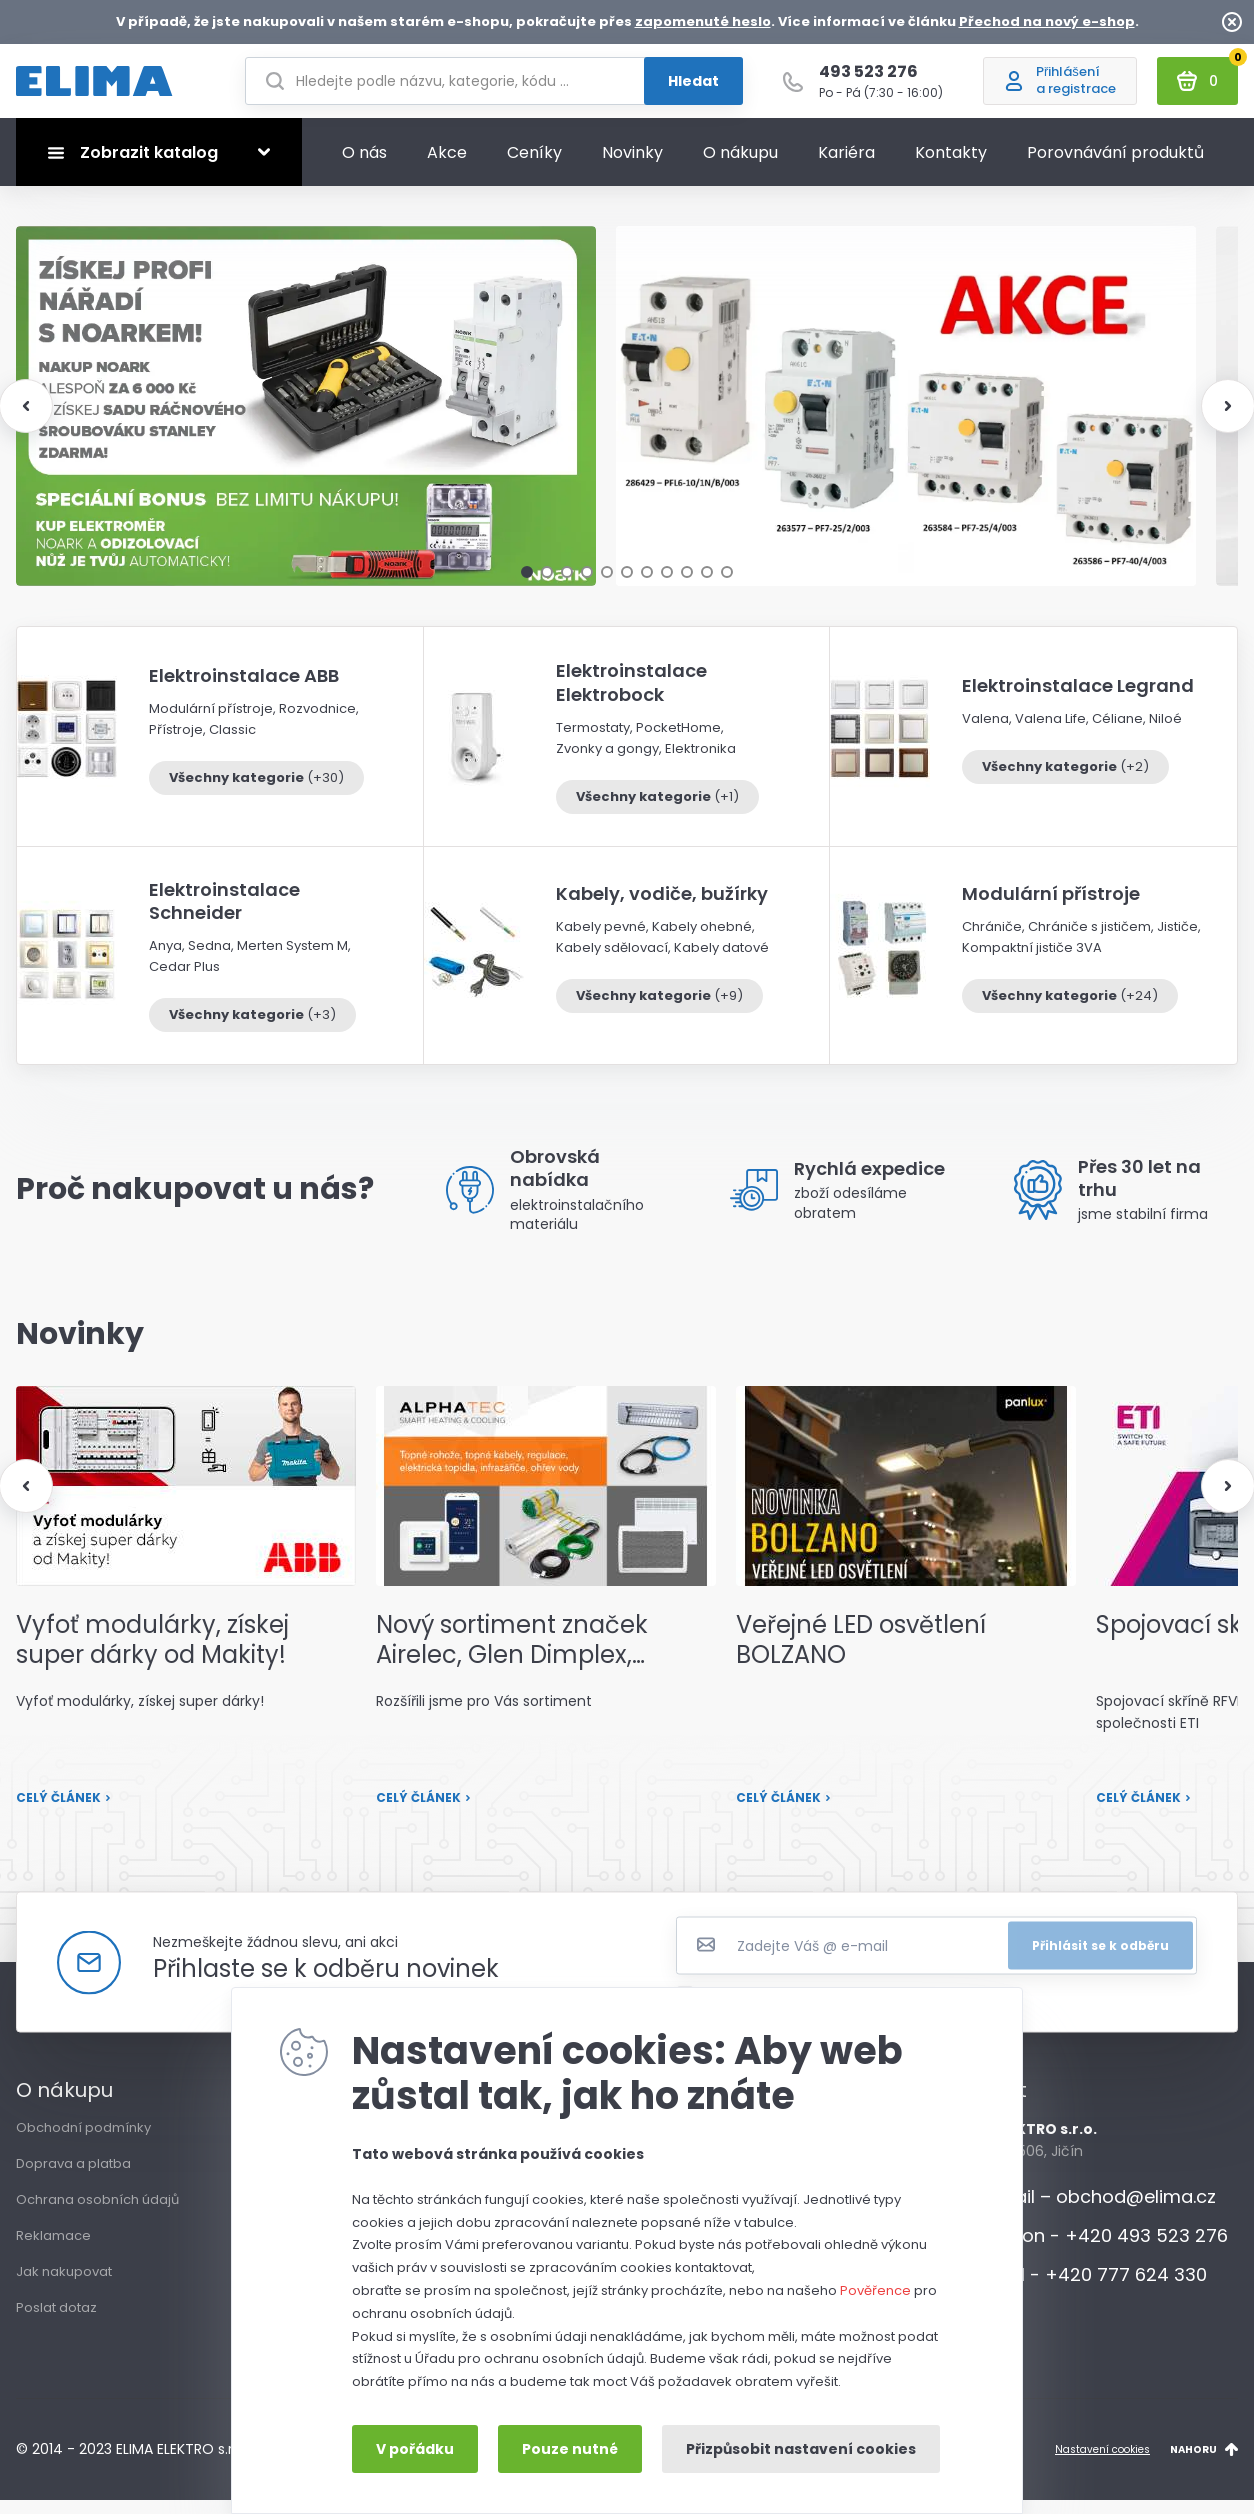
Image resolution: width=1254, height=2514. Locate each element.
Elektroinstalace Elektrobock (631, 696)
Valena (985, 732)
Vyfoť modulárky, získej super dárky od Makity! (152, 1654)
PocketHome (678, 741)
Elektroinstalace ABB (244, 689)
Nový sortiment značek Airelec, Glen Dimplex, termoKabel (512, 1654)
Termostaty (593, 741)
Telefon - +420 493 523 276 (1088, 2249)
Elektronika (700, 762)
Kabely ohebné (702, 940)
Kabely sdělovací (612, 961)
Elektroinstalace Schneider (224, 914)
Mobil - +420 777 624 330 (1077, 2288)
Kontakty (951, 166)
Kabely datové (721, 961)
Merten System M (292, 959)
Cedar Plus (184, 980)
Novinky (632, 166)
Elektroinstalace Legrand (1078, 699)
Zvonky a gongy (607, 762)
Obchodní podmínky (83, 2141)
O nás (364, 166)
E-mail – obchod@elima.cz (1082, 2210)
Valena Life (1050, 732)
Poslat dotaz (56, 2321)
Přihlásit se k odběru (1100, 1958)
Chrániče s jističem (1089, 940)
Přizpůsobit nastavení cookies (801, 2449)
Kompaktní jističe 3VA (1032, 961)
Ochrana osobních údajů (97, 2213)
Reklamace (53, 2249)
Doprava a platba (73, 2177)
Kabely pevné (601, 940)
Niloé (1165, 732)
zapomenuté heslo (703, 21)
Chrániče (992, 940)
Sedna (209, 959)
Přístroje (176, 743)
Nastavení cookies (1102, 2462)
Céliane (1117, 732)
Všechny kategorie (256, 791)
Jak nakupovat (64, 2285)
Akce (447, 166)
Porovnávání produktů (1115, 166)
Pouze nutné (570, 2449)
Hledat (693, 88)
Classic (232, 743)
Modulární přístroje (211, 722)
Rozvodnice (317, 722)
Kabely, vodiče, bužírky (662, 907)
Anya (165, 959)
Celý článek (63, 1811)
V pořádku (415, 2449)
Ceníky (534, 166)
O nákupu (740, 166)
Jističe (1177, 940)
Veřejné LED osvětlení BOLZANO (861, 1654)
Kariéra (846, 166)
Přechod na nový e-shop (1047, 21)
